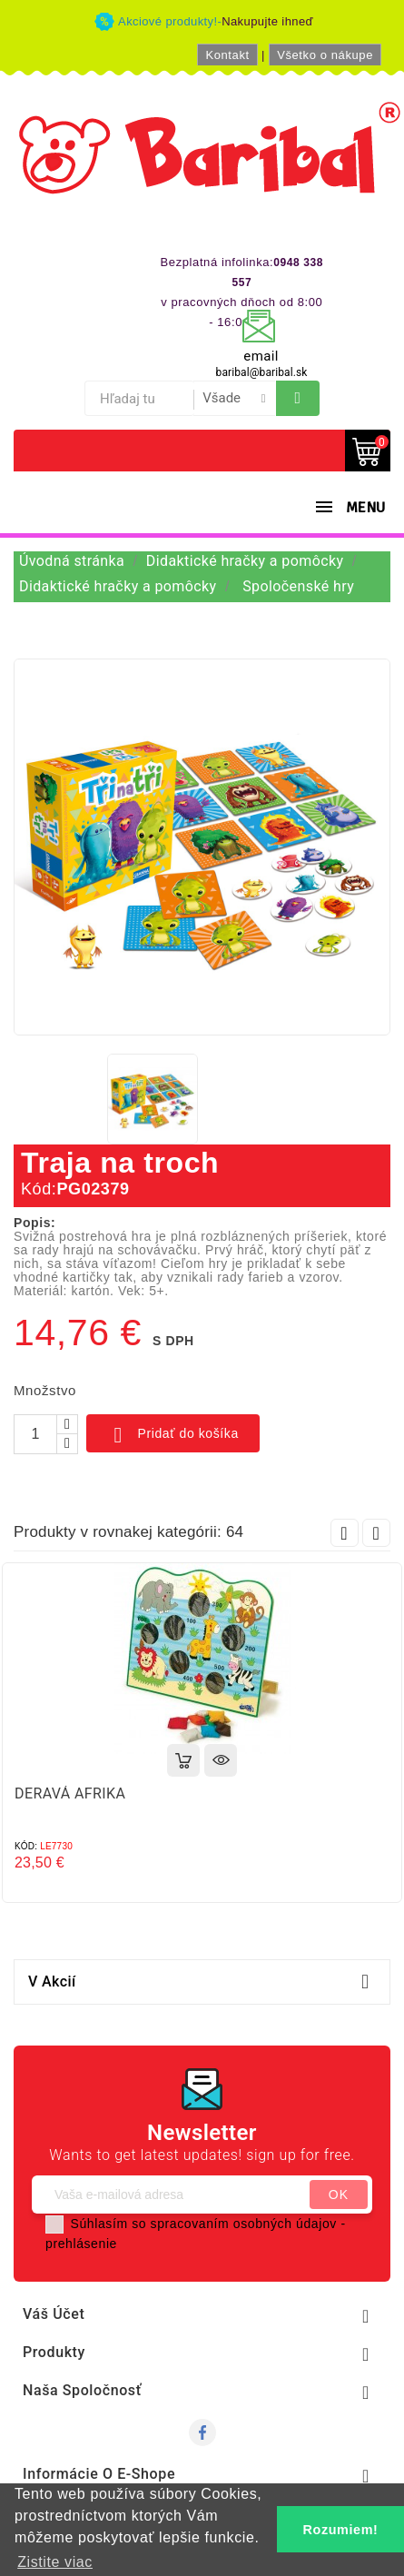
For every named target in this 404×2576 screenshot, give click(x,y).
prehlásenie (81, 2243)
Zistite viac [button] (55, 2562)
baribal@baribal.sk (262, 372)
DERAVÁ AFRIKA (70, 1793)
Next (376, 1533)
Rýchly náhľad (220, 1760)
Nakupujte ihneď (267, 21)
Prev (344, 1533)
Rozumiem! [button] (341, 2529)
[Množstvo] (35, 1434)
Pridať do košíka (173, 1435)
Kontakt (227, 55)
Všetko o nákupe (325, 55)
